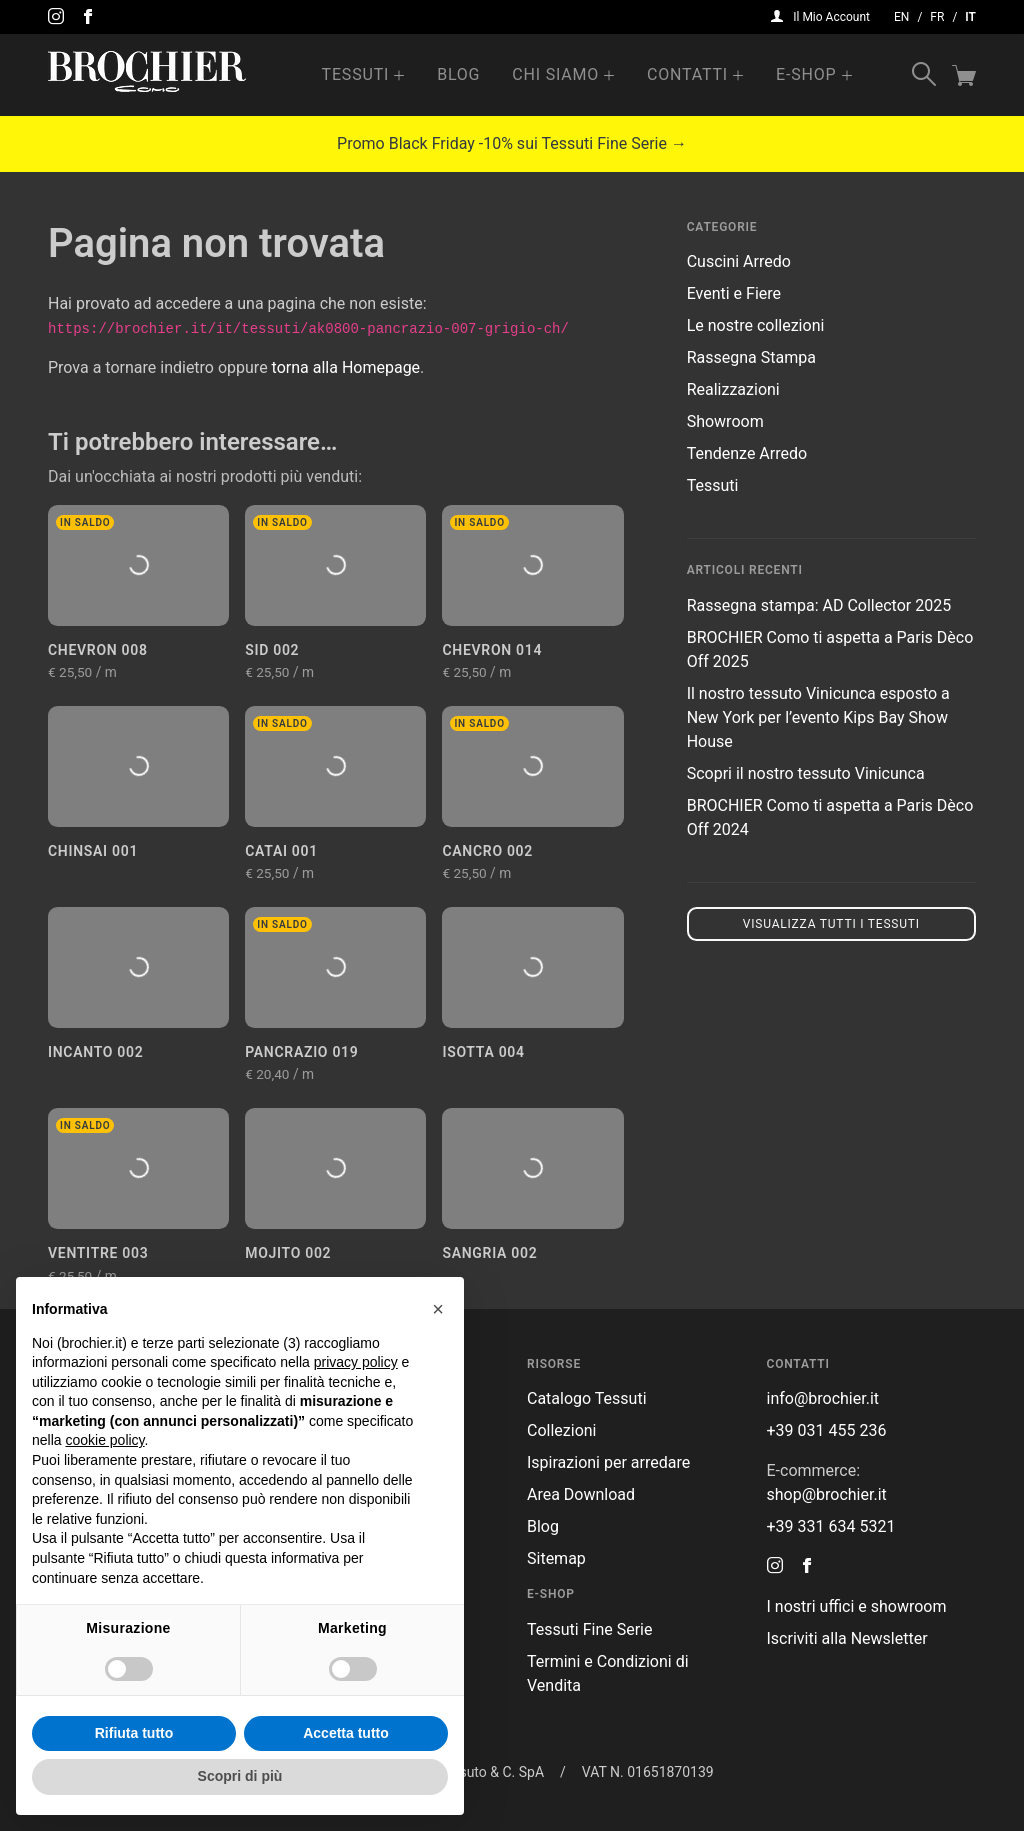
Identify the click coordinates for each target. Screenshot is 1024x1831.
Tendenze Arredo (747, 453)
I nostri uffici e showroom (857, 1606)
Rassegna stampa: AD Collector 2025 (819, 605)
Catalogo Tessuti (587, 1398)
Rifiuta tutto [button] (134, 1733)
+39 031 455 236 (827, 1430)
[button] (438, 1309)
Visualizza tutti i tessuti (831, 924)
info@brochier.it (823, 1398)
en (901, 17)
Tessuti (356, 74)
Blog (458, 74)
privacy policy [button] (356, 1362)
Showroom (725, 421)
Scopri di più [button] (240, 1776)
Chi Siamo (555, 74)
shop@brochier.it (827, 1494)
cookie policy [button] (104, 1440)
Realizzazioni (733, 389)
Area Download (581, 1494)
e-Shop (806, 74)
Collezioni (561, 1430)
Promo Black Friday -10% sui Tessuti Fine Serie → (512, 143)
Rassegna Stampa (751, 357)
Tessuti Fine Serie (590, 1629)
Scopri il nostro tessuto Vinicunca (806, 773)
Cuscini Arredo (739, 261)
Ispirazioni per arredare (608, 1462)
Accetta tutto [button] (346, 1733)
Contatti (687, 74)
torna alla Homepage (346, 367)
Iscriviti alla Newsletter (847, 1638)
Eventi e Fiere (734, 293)
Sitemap (556, 1558)
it (970, 17)
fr (937, 17)
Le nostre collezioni (756, 325)
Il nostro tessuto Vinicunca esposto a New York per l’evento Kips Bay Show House (818, 717)
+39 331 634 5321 (831, 1526)
